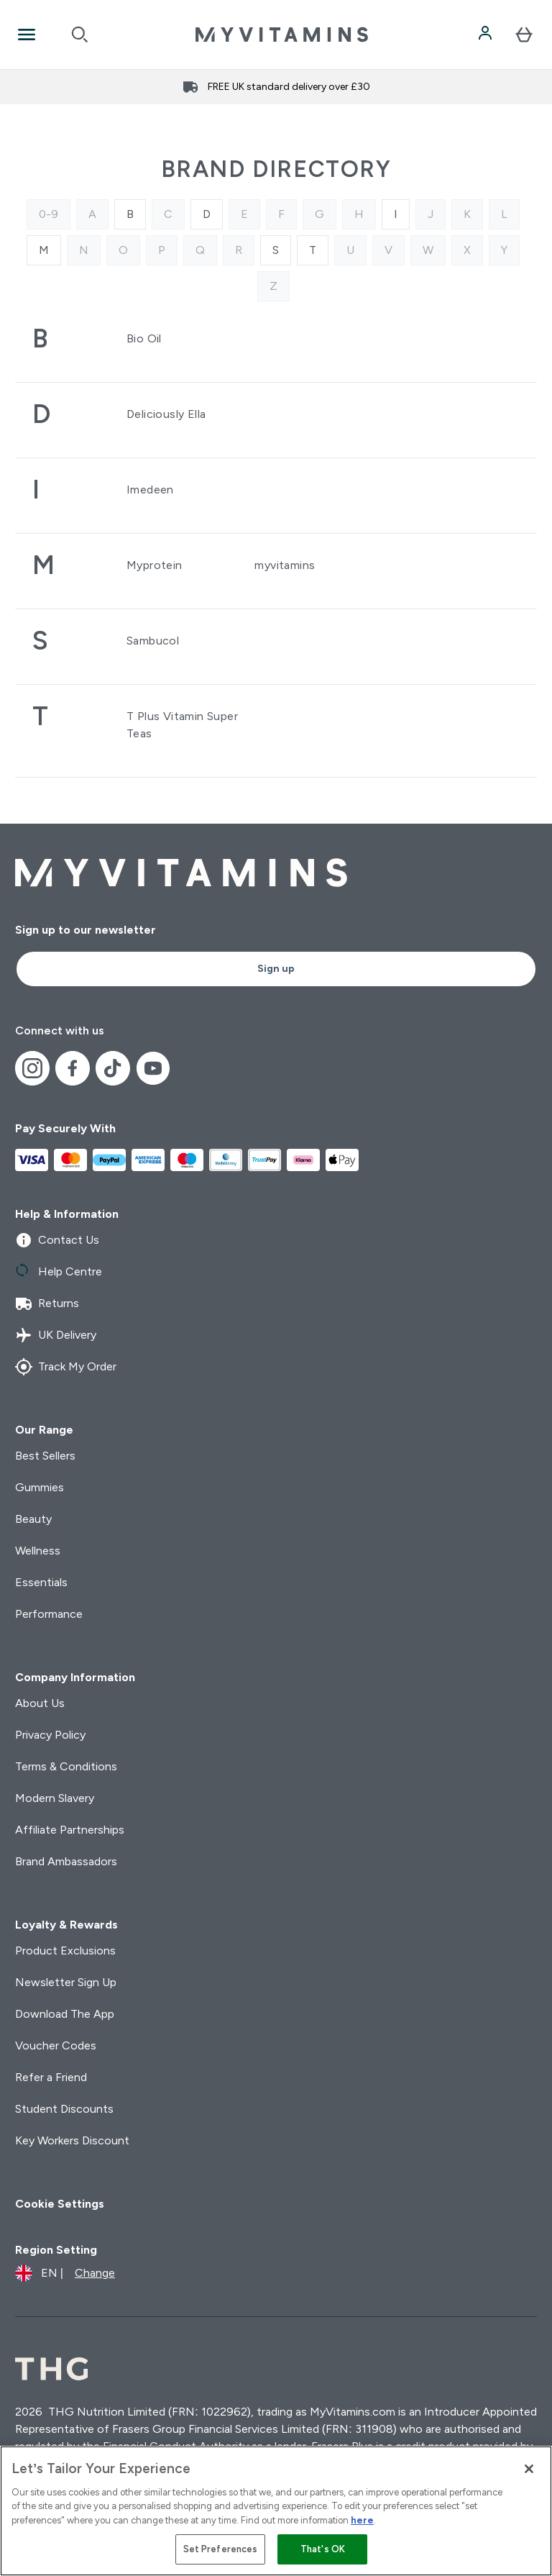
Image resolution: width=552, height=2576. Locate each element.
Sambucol (152, 640)
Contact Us (57, 1240)
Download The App (64, 2014)
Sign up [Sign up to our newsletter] (276, 968)
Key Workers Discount (72, 2140)
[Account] (487, 34)
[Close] (529, 2469)
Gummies (39, 1487)
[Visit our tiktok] (113, 1068)
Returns (47, 1303)
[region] (276, 2511)
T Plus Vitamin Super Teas (182, 724)
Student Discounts (64, 2109)
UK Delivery (55, 1335)
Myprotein (154, 565)
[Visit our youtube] (153, 1068)
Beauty (33, 1519)
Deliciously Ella (166, 414)
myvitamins (284, 565)
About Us (40, 1703)
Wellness (37, 1550)
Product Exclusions (65, 1950)
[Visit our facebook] (72, 1068)
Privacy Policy (50, 1735)
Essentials (41, 1582)
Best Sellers (45, 1455)
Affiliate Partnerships (69, 1830)
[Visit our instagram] (32, 1068)
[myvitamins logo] (282, 34)
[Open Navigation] (26, 34)
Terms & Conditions (66, 1766)
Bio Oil (144, 338)
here (362, 2520)
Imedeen (150, 489)
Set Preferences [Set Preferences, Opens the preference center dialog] (220, 2549)
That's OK (322, 2549)
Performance (49, 1614)
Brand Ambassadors (66, 1861)
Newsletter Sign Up (65, 1982)
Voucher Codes (55, 2045)
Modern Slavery (54, 1798)
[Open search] (80, 34)
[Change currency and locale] (65, 2273)
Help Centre (58, 1271)
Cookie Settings (59, 2204)
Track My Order (65, 1366)
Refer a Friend (51, 2077)
